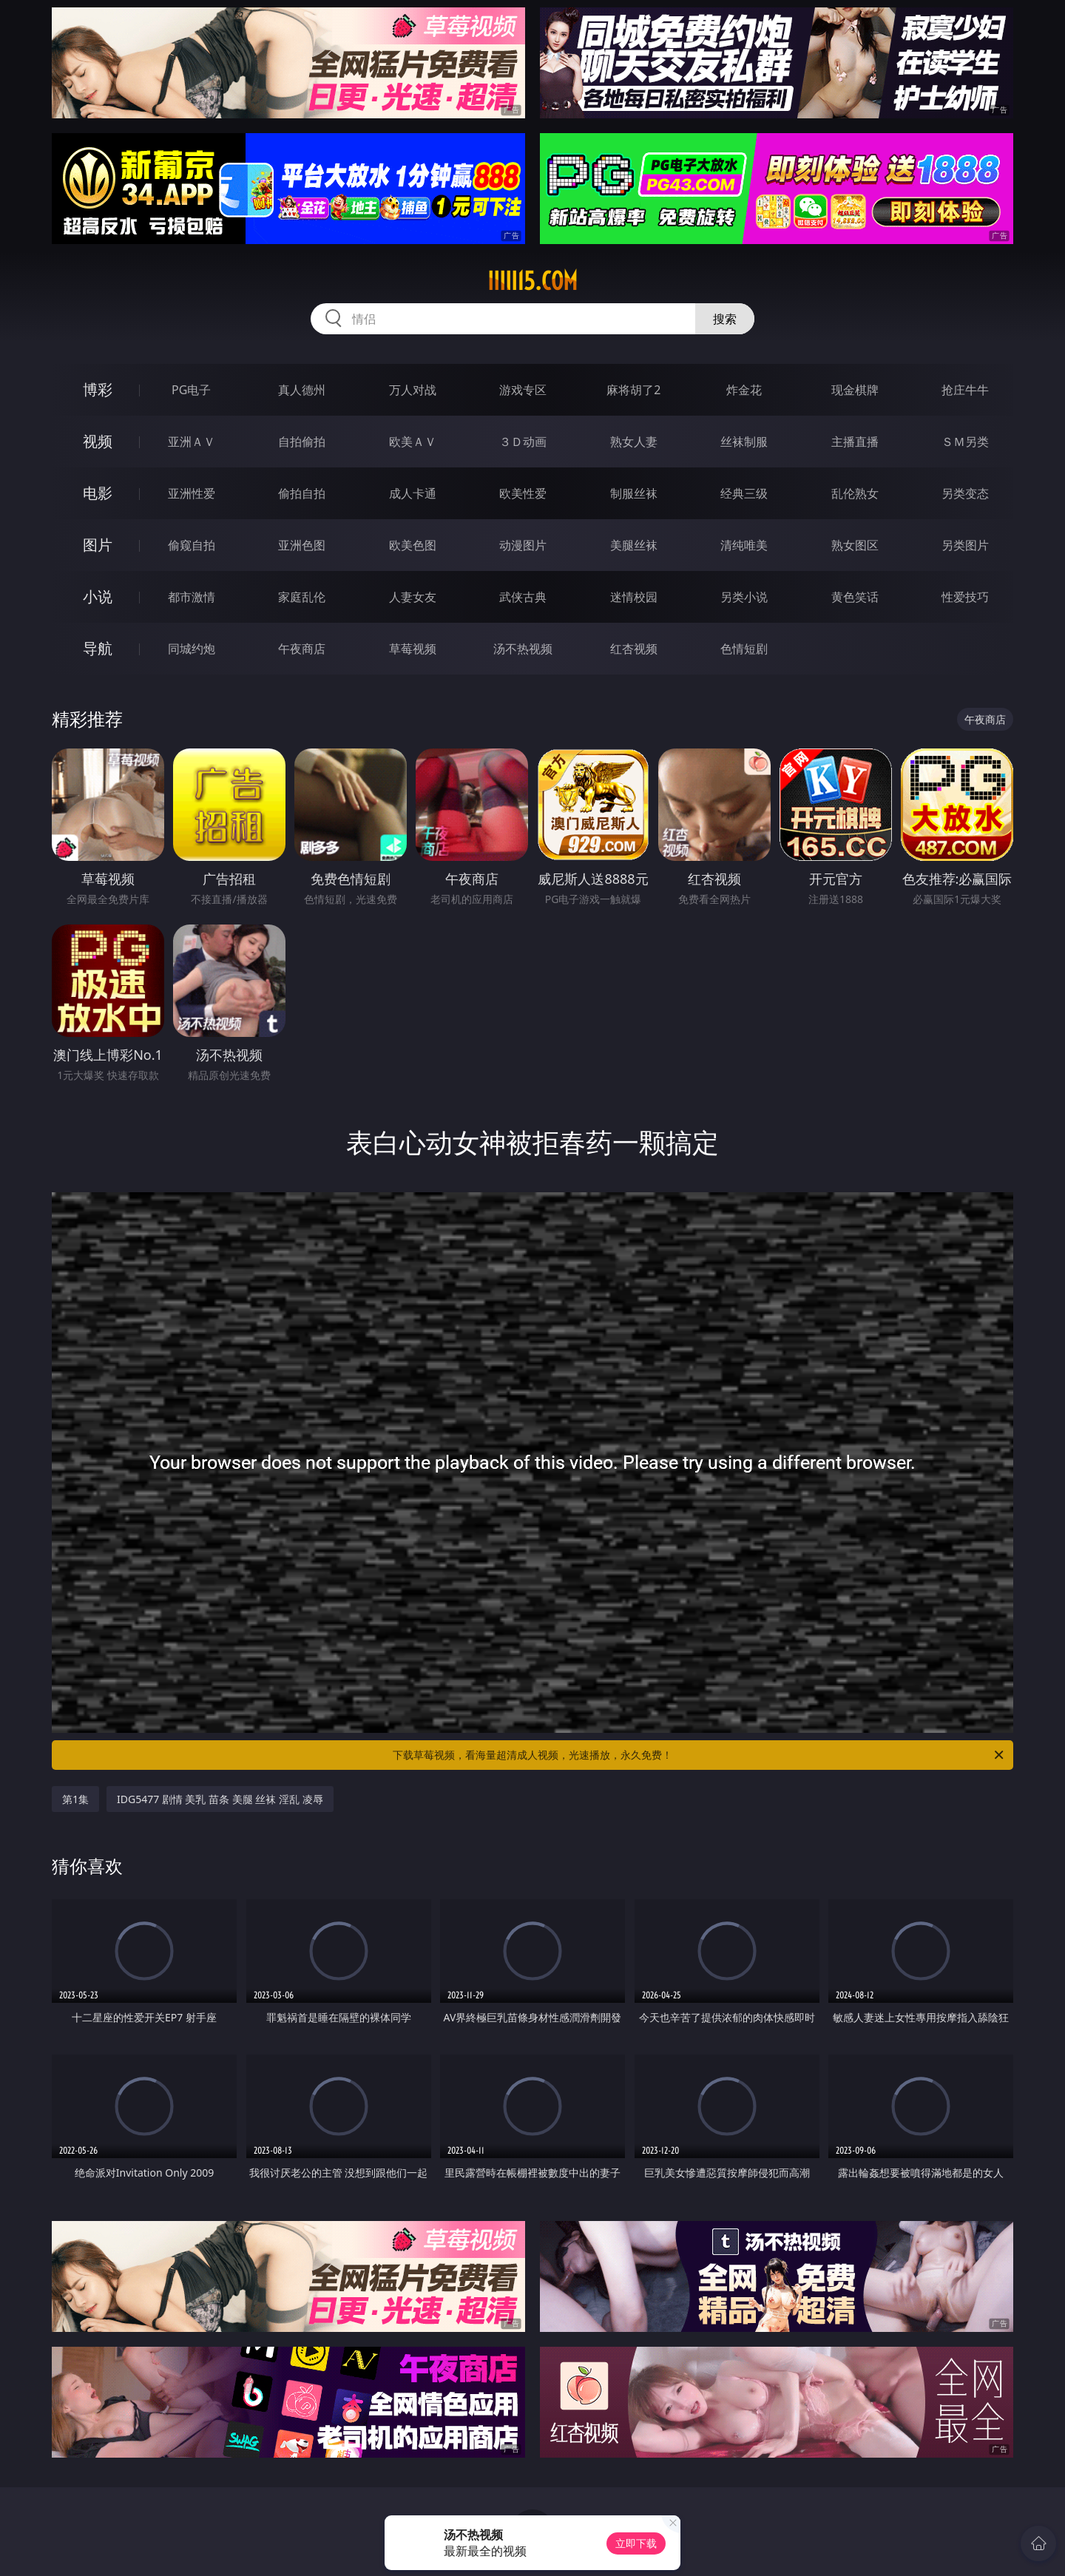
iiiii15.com (532, 281)
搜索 (725, 319)
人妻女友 (412, 597)
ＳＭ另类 (965, 441)
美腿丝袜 (633, 545)
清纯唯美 (744, 545)
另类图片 (965, 545)
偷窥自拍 (191, 545)
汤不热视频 (522, 648)
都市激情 (191, 597)
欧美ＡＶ (412, 441)
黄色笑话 (855, 597)
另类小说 (744, 597)
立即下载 (636, 2543)
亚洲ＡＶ (191, 441)
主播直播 (855, 441)
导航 (97, 648)
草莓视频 (412, 648)
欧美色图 (412, 545)
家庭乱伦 (301, 597)
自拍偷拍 (301, 441)
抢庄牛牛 (965, 390)
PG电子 (191, 390)
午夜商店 (301, 648)
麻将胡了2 (633, 390)
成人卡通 (412, 493)
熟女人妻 (633, 441)
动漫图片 (523, 545)
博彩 (97, 389)
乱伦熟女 (855, 493)
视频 (97, 441)
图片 (97, 545)
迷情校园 (633, 597)
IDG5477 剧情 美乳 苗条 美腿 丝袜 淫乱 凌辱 (220, 1799)
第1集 (75, 1799)
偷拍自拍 (301, 493)
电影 (97, 493)
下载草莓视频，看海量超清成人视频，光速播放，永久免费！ (699, 1755)
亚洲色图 (301, 545)
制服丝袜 (633, 493)
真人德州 (301, 390)
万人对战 (412, 390)
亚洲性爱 (191, 493)
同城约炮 (191, 648)
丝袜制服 (744, 441)
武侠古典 (523, 597)
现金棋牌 (855, 390)
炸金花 (744, 390)
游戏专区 (523, 390)
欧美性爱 (523, 493)
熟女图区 (855, 545)
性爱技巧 (965, 597)
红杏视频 (633, 648)
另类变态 (965, 493)
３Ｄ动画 (523, 441)
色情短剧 (744, 648)
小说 (97, 596)
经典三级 (744, 493)
